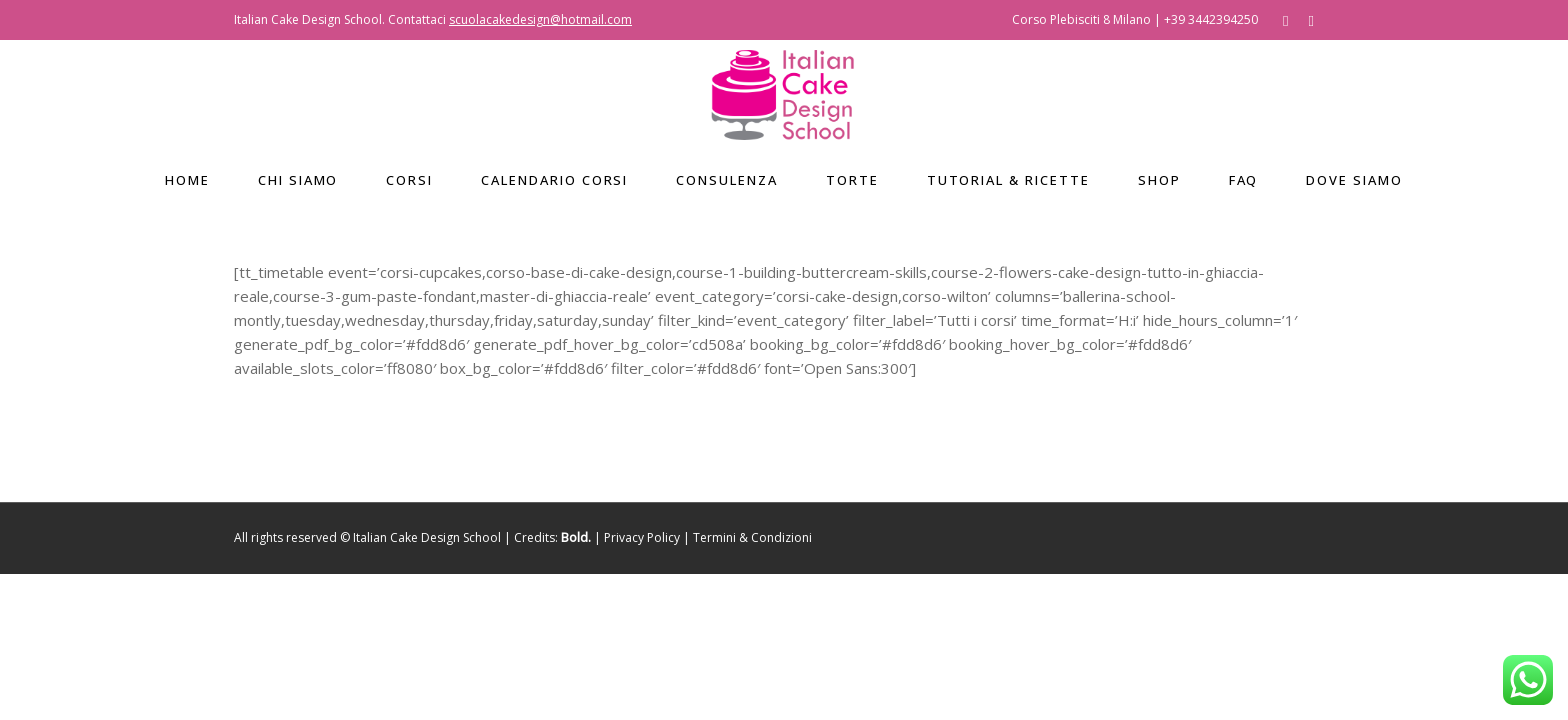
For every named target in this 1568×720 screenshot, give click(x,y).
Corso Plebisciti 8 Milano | (1088, 19)
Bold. (576, 537)
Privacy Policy (642, 537)
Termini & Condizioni (752, 537)
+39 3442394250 (1211, 19)
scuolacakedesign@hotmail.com (540, 19)
